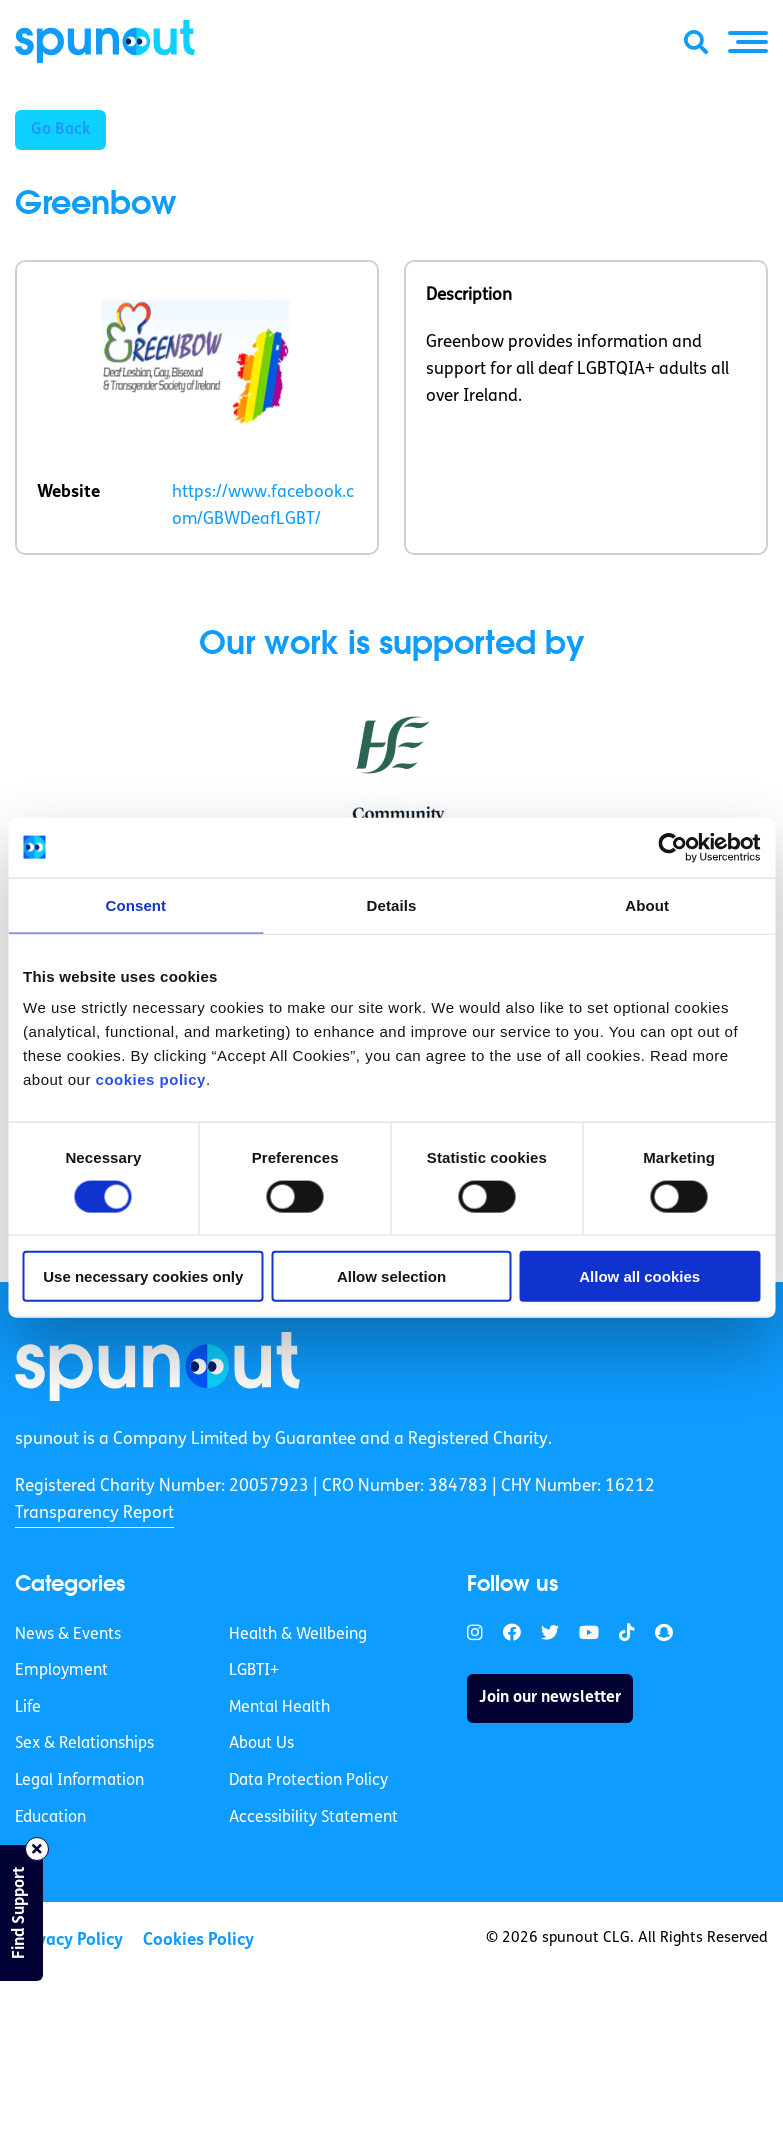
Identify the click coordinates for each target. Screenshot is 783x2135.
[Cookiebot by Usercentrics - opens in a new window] (672, 847)
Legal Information (79, 1781)
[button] (748, 42)
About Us (261, 1744)
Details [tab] (392, 904)
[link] (157, 1366)
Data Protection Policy (308, 1781)
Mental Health (279, 1708)
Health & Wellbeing (298, 1635)
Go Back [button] (60, 130)
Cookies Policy (198, 1940)
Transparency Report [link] (94, 1513)
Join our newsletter (550, 1698)
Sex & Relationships (84, 1744)
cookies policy (151, 1079)
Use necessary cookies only (143, 1276)
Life (28, 1708)
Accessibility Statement (313, 1818)
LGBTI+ (254, 1671)
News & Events (68, 1635)
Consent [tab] (135, 904)
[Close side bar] (37, 1849)
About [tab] (647, 904)
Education (50, 1818)
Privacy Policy (69, 1940)
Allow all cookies (639, 1276)
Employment (61, 1671)
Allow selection (391, 1276)
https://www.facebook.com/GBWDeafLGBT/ (263, 506)
